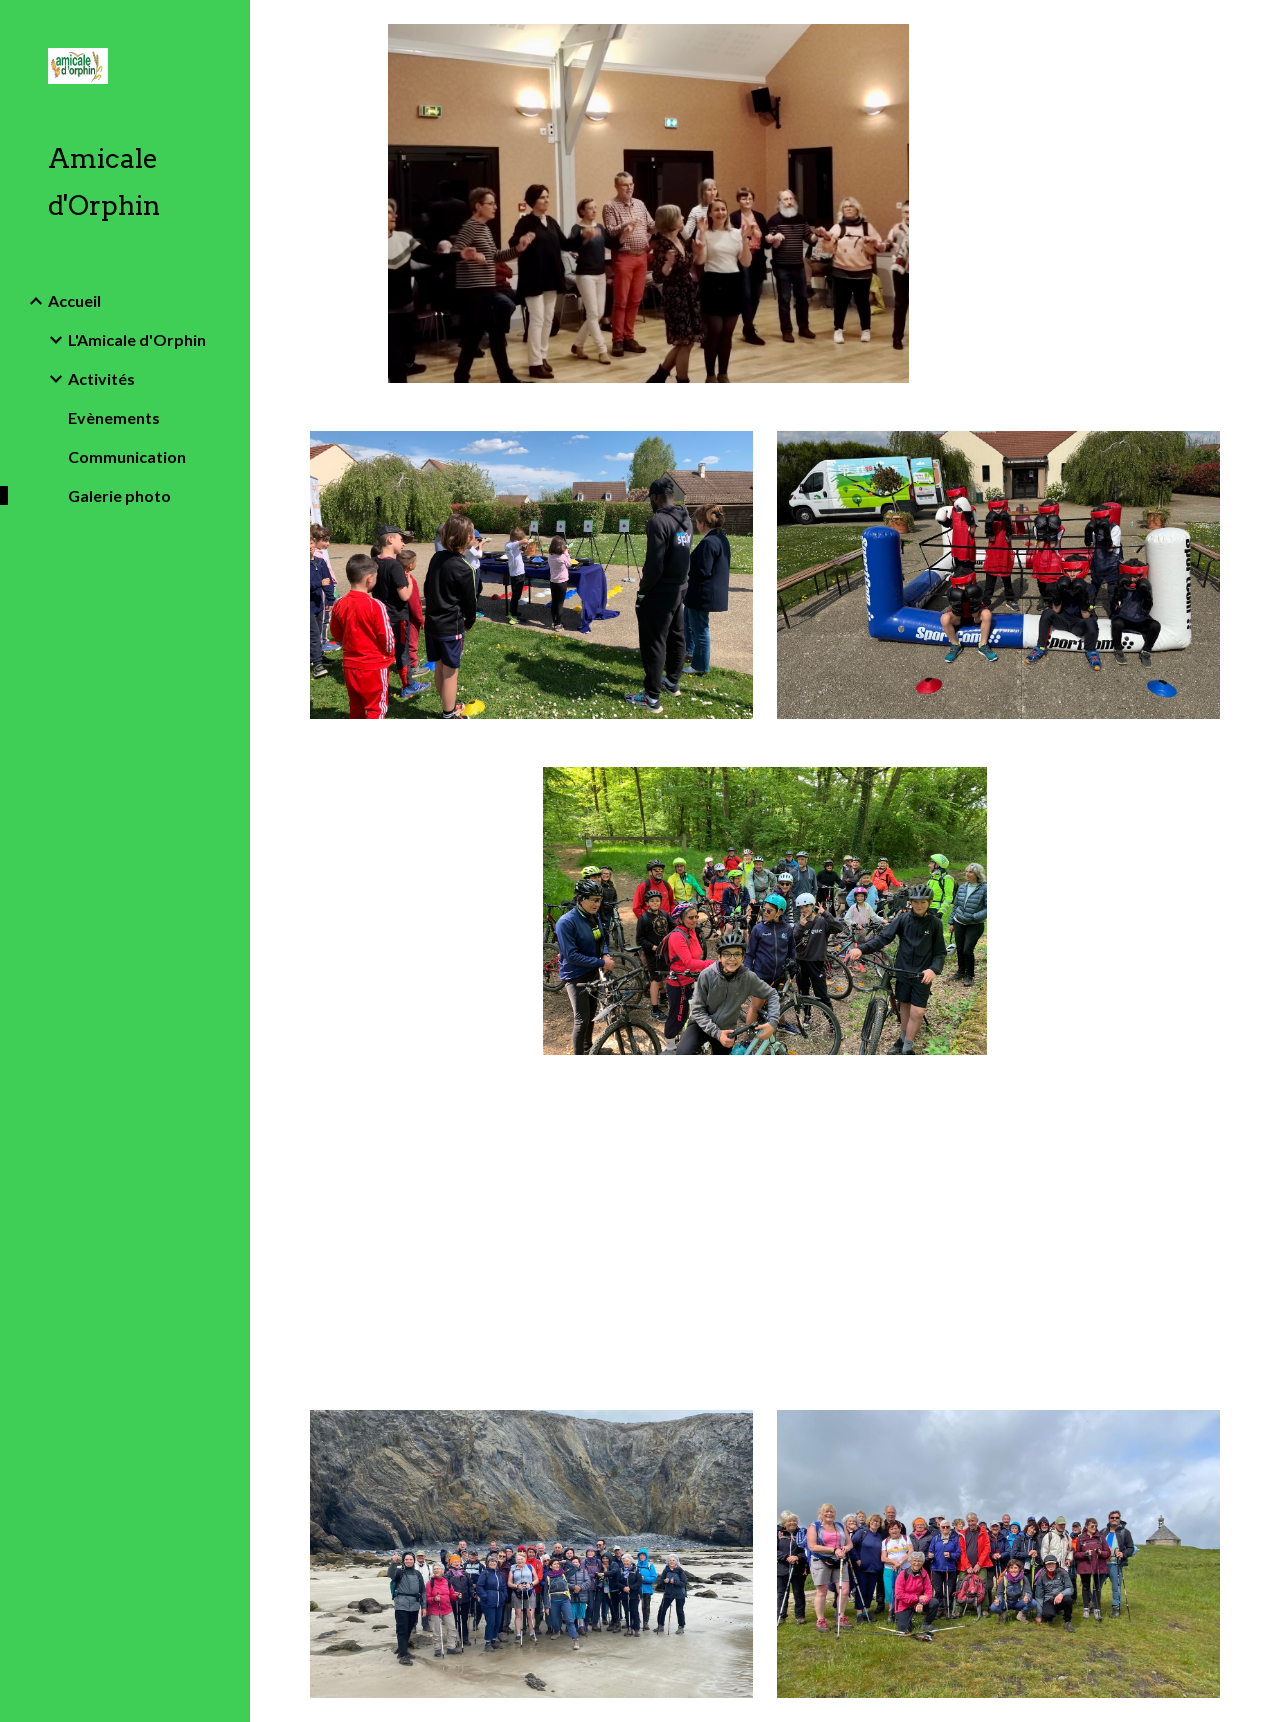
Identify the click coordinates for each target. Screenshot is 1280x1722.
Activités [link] (101, 378)
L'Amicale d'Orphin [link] (137, 339)
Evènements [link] (114, 417)
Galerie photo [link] (119, 495)
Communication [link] (127, 456)
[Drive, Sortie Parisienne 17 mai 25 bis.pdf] (999, 1232)
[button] (1256, 28)
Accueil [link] (74, 300)
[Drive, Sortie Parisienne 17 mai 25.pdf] (532, 1232)
